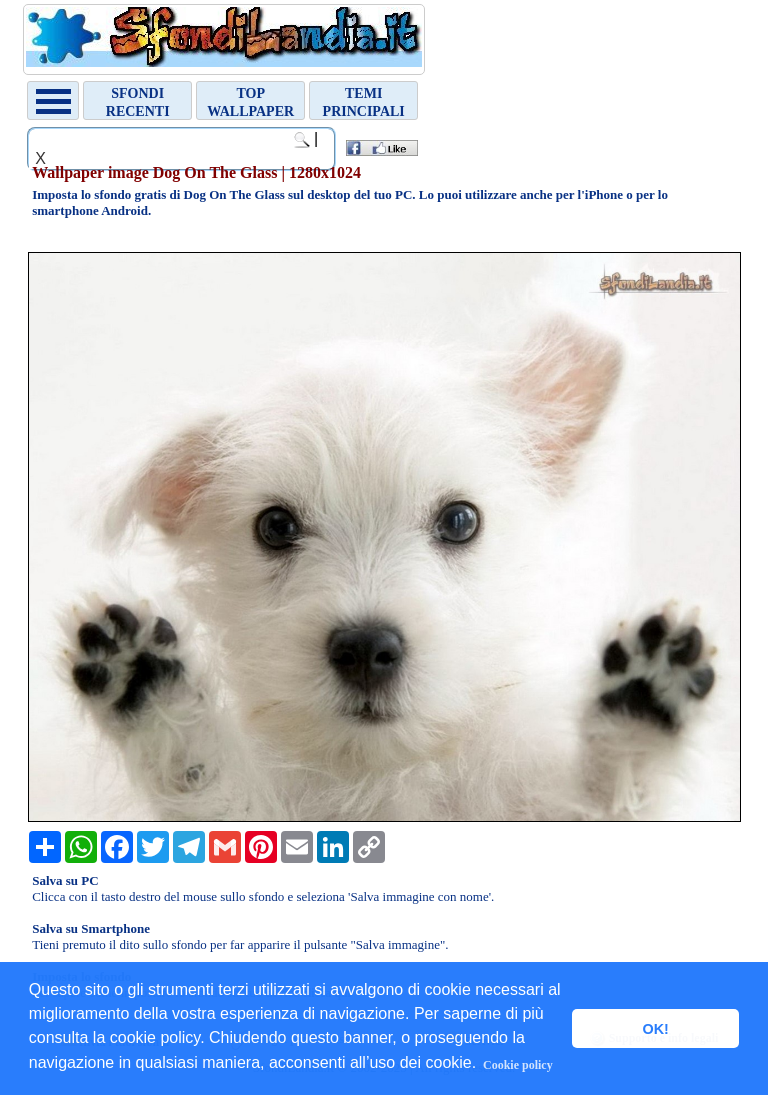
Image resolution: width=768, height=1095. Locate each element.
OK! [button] (655, 1029)
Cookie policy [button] (518, 1065)
